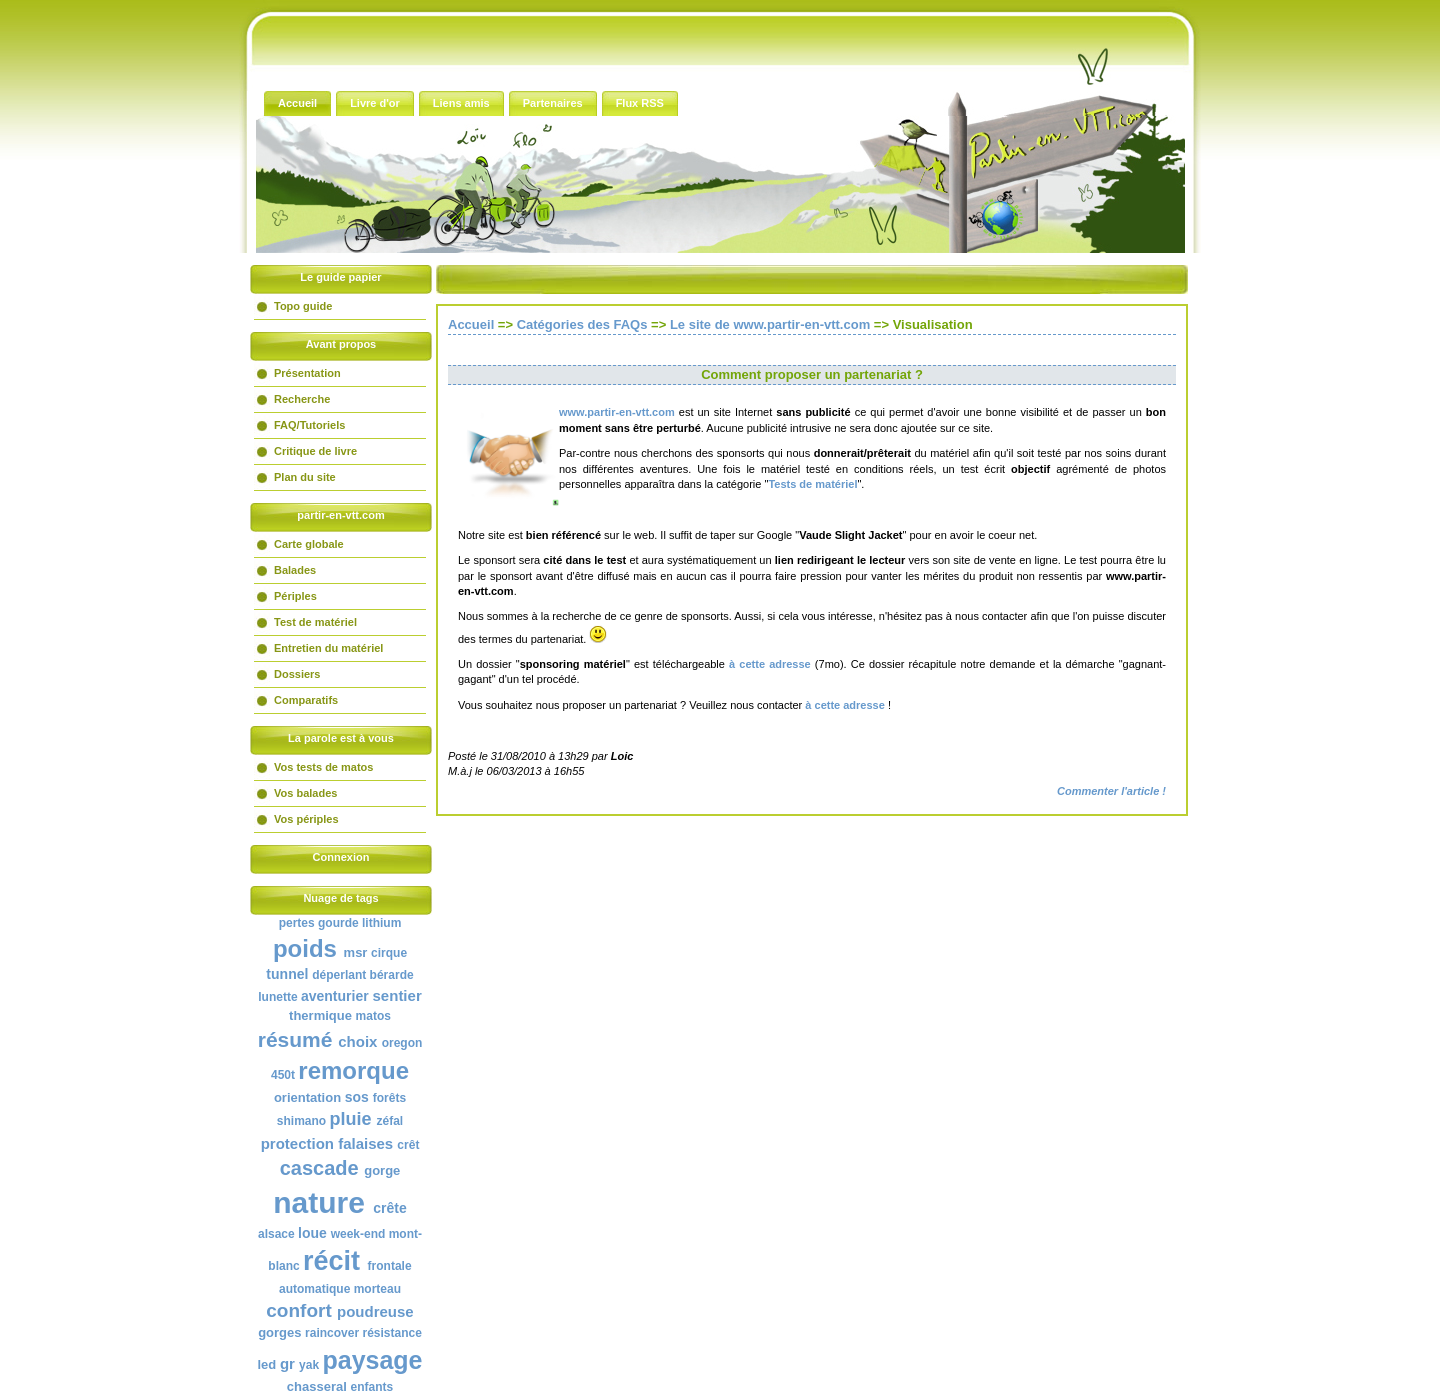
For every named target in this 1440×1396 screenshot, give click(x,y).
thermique (320, 1015)
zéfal (390, 1121)
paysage (372, 1360)
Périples (295, 596)
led (266, 1364)
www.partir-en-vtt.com (617, 412)
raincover (332, 1333)
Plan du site (305, 477)
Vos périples (306, 819)
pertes (297, 923)
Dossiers (297, 674)
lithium (381, 923)
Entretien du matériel (328, 648)
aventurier (335, 996)
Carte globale (309, 544)
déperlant (339, 975)
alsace (276, 1234)
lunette (277, 997)
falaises (365, 1143)
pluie (350, 1119)
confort (298, 1310)
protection (297, 1143)
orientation (307, 1097)
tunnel (287, 974)
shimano (301, 1121)
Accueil (471, 324)
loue (312, 1233)
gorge (382, 1170)
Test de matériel (315, 622)
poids (305, 948)
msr (356, 952)
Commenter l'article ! (1111, 791)
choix (357, 1041)
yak (309, 1365)
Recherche (302, 399)
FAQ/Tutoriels (309, 425)
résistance (391, 1333)
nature (319, 1202)
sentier (397, 995)
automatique (314, 1289)
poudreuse (375, 1311)
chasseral (317, 1386)
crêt (408, 1145)
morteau (377, 1289)
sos (357, 1097)
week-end (358, 1234)
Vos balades (305, 793)
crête (389, 1208)
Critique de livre (315, 451)
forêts (389, 1098)
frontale (390, 1266)
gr (287, 1363)
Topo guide (303, 306)
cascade (319, 1168)
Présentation (307, 373)
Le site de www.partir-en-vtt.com (770, 324)
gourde (338, 923)
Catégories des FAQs (582, 324)
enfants (371, 1387)
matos (373, 1016)
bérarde (392, 975)
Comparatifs (306, 700)
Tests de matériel (812, 484)
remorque (353, 1070)
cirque (389, 953)
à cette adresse (768, 664)
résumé (295, 1039)
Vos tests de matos (323, 767)
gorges (279, 1332)
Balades (295, 570)
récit (331, 1261)
